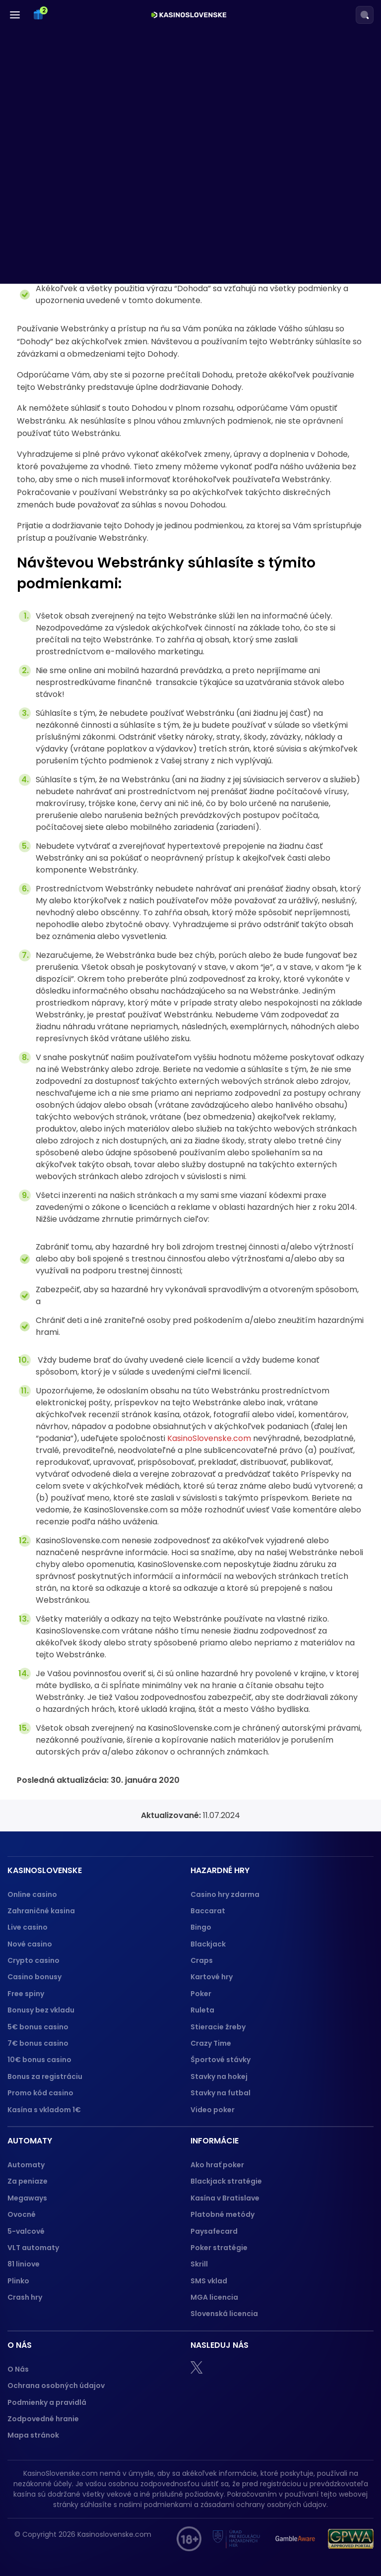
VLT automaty (34, 2248)
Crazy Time (210, 2043)
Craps (201, 1960)
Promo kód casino (40, 2093)
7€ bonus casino (37, 2043)
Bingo (200, 1927)
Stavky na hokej (219, 2076)
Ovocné (21, 2214)
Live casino (27, 1927)
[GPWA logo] (351, 2538)
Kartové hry (211, 1977)
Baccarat (207, 1911)
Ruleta (202, 2010)
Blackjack (208, 1944)
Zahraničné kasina (41, 1911)
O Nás (18, 2369)
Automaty (26, 2165)
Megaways (27, 2198)
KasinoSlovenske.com (209, 1438)
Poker (200, 1994)
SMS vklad (208, 2281)
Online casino (32, 1894)
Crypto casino (33, 1960)
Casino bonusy (34, 1977)
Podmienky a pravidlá (46, 2402)
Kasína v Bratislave (224, 2198)
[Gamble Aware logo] (295, 2538)
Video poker (212, 2110)
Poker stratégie (219, 2248)
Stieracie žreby (218, 2027)
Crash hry (24, 2297)
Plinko (18, 2281)
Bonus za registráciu (44, 2076)
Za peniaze (27, 2181)
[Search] (365, 15)
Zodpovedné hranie (43, 2419)
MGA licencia (214, 2297)
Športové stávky (220, 2060)
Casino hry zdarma (224, 1894)
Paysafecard (214, 2231)
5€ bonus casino (37, 2027)
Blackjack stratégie (226, 2181)
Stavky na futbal (220, 2093)
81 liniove (23, 2264)
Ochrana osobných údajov (56, 2385)
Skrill (199, 2264)
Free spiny (25, 1994)
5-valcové (26, 2231)
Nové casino (29, 1944)
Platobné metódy (222, 2214)
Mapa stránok (33, 2435)
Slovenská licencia (224, 2314)
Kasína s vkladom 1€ (44, 2110)
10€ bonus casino (39, 2060)
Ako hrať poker (217, 2165)
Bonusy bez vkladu (40, 2010)
